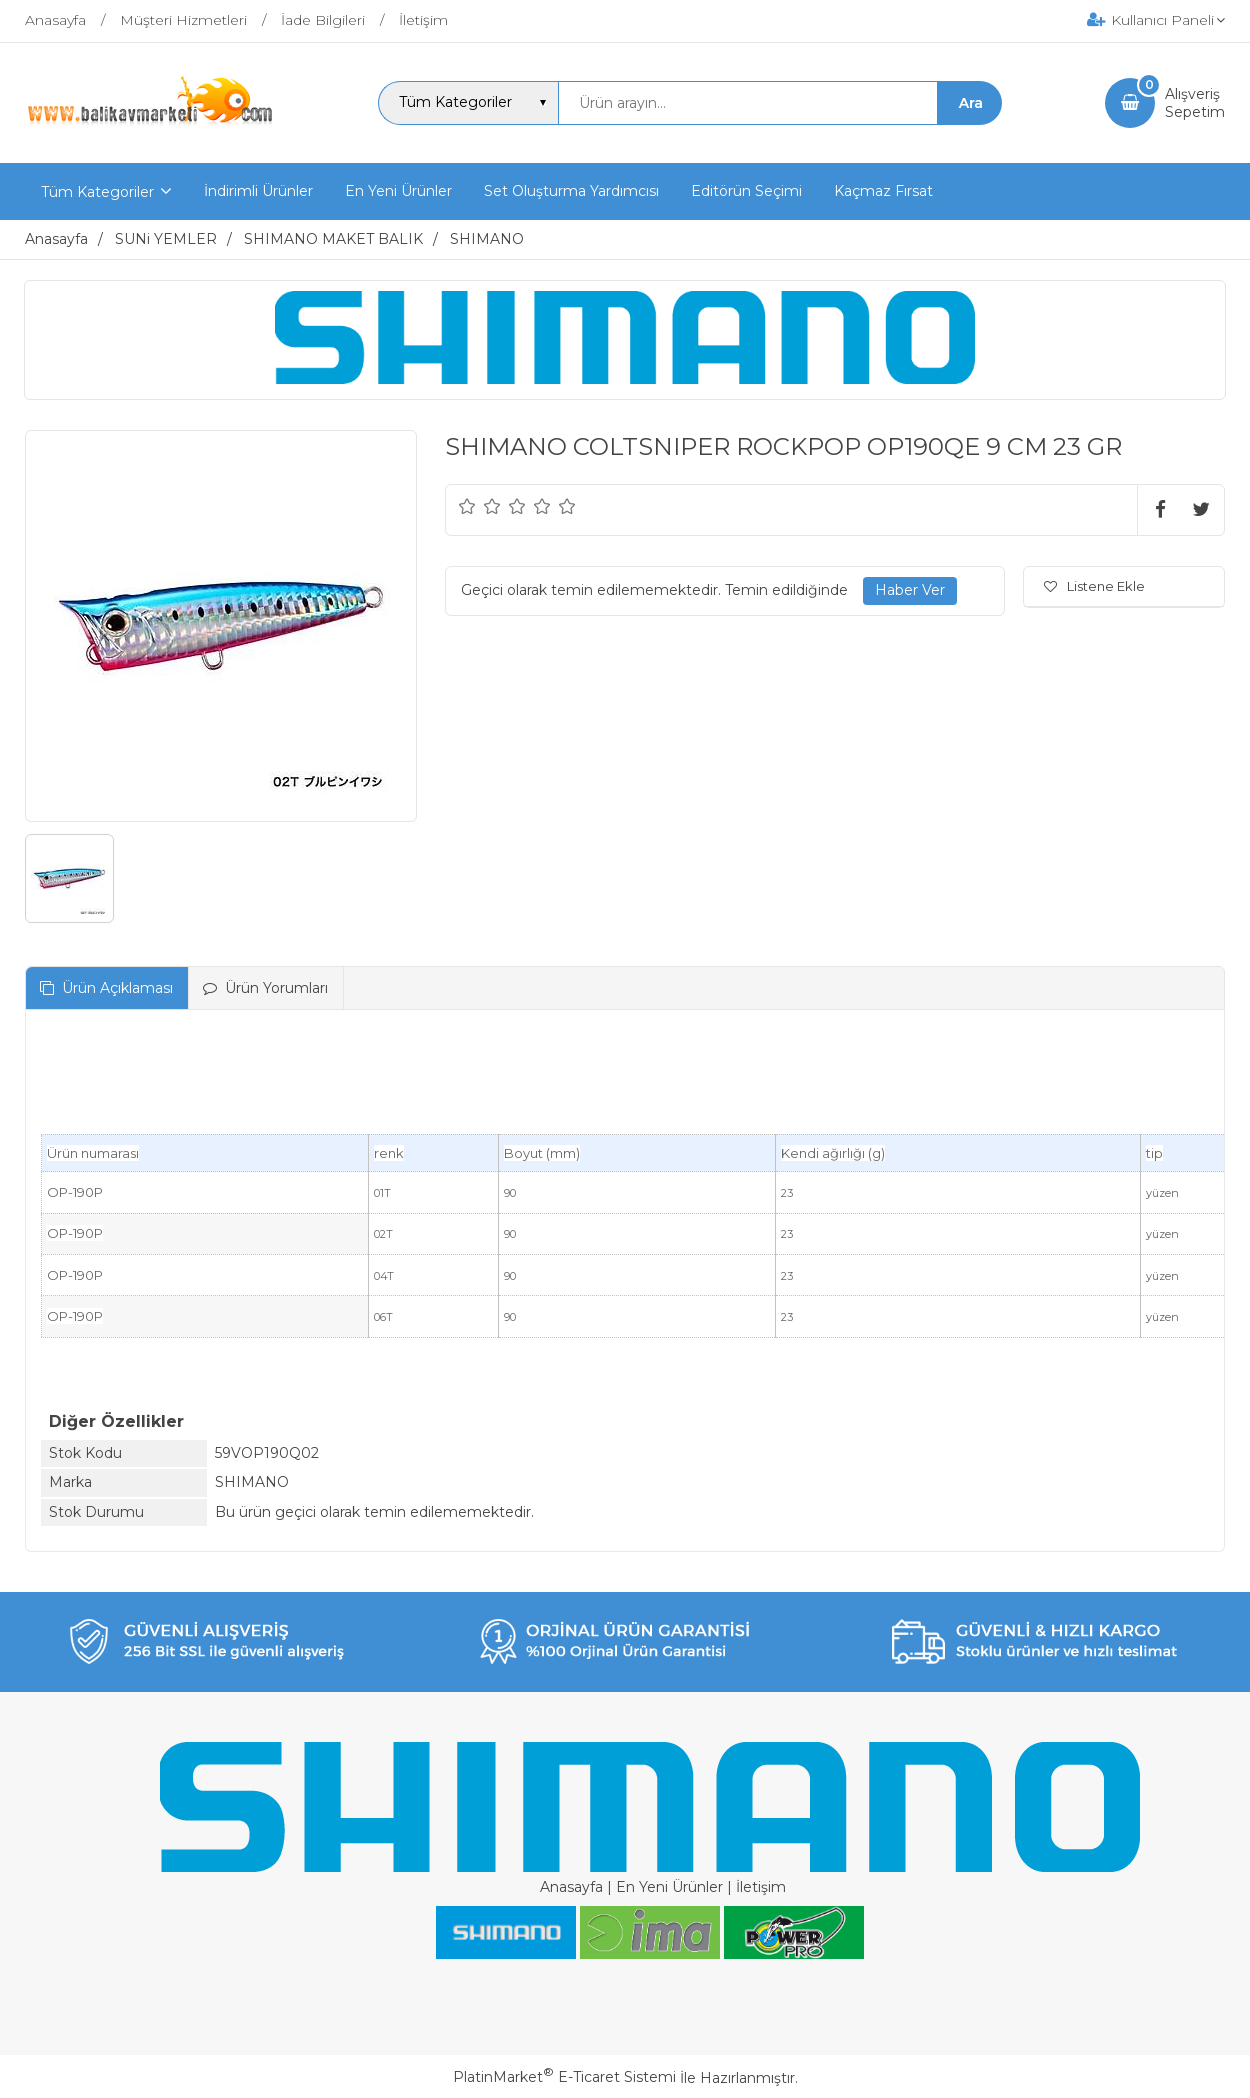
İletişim (761, 1887)
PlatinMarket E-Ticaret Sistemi (564, 2077)
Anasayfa (571, 1887)
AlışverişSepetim (1195, 103)
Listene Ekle (1094, 586)
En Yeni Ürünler (669, 1887)
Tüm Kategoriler (97, 192)
